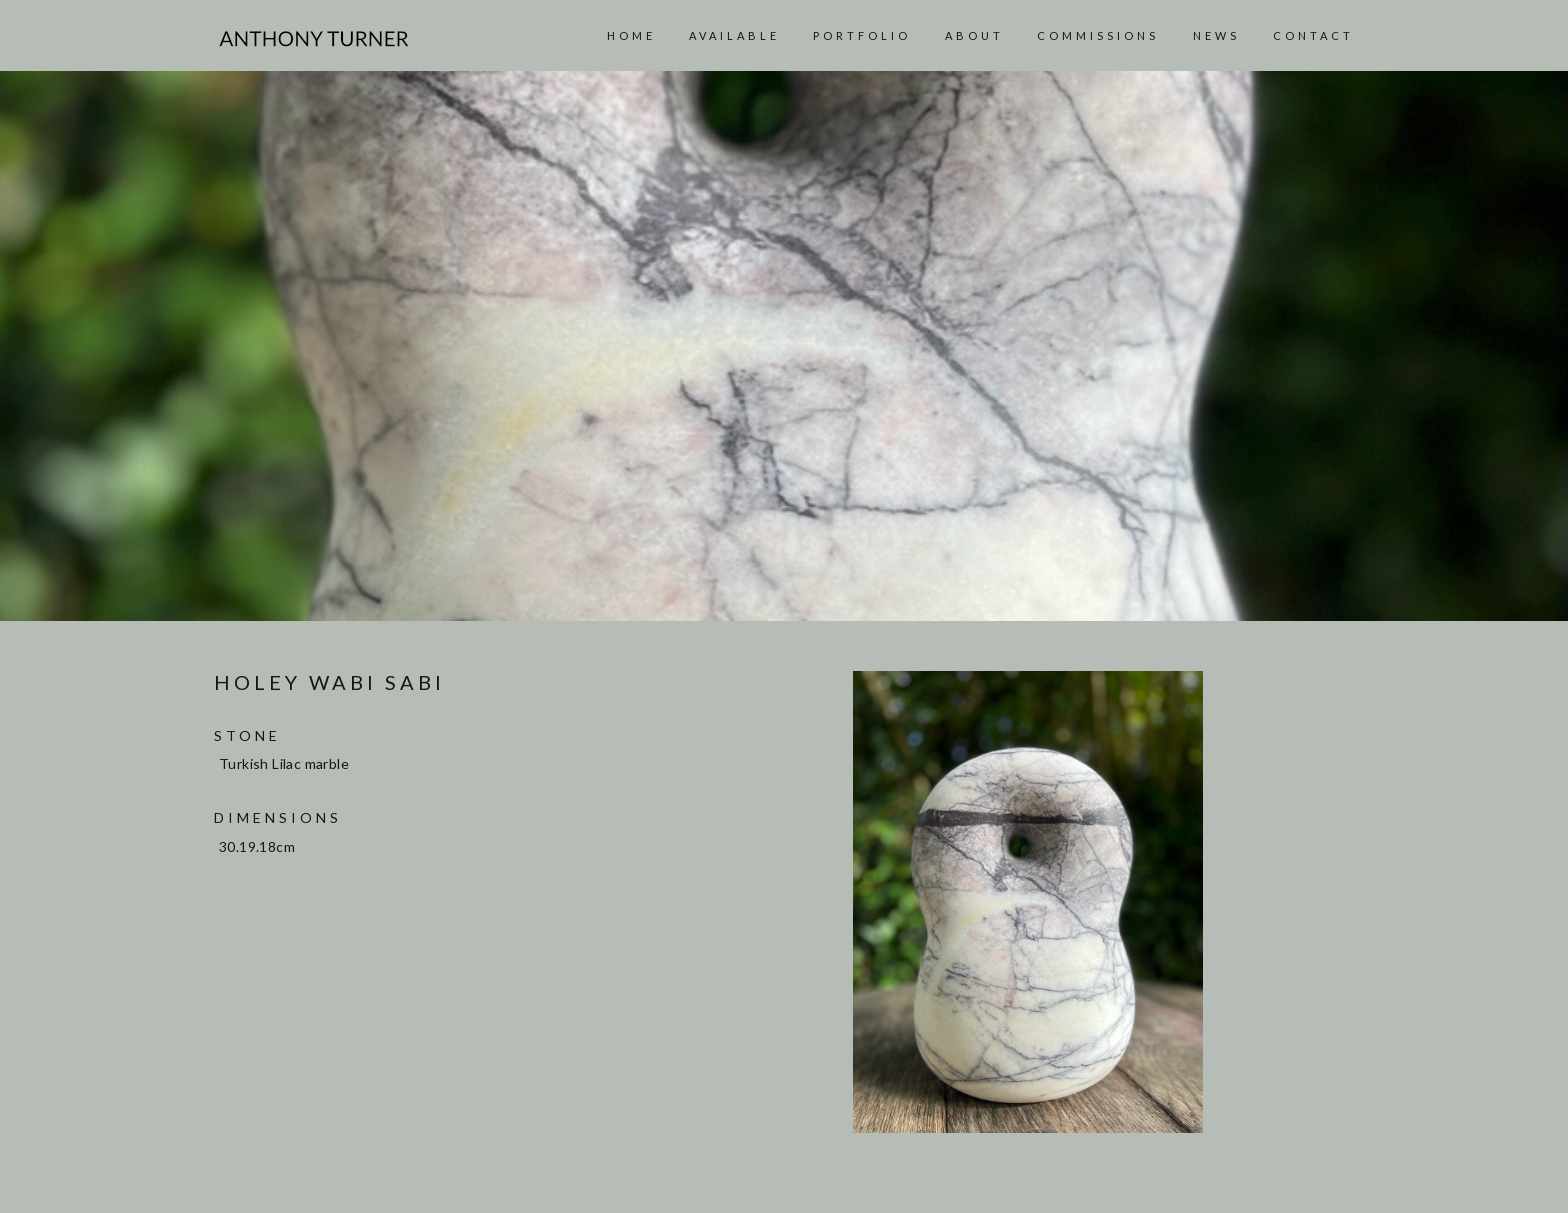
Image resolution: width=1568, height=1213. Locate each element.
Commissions (1098, 35)
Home (631, 35)
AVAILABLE (734, 35)
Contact (1313, 35)
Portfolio (862, 35)
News (1216, 35)
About (974, 35)
